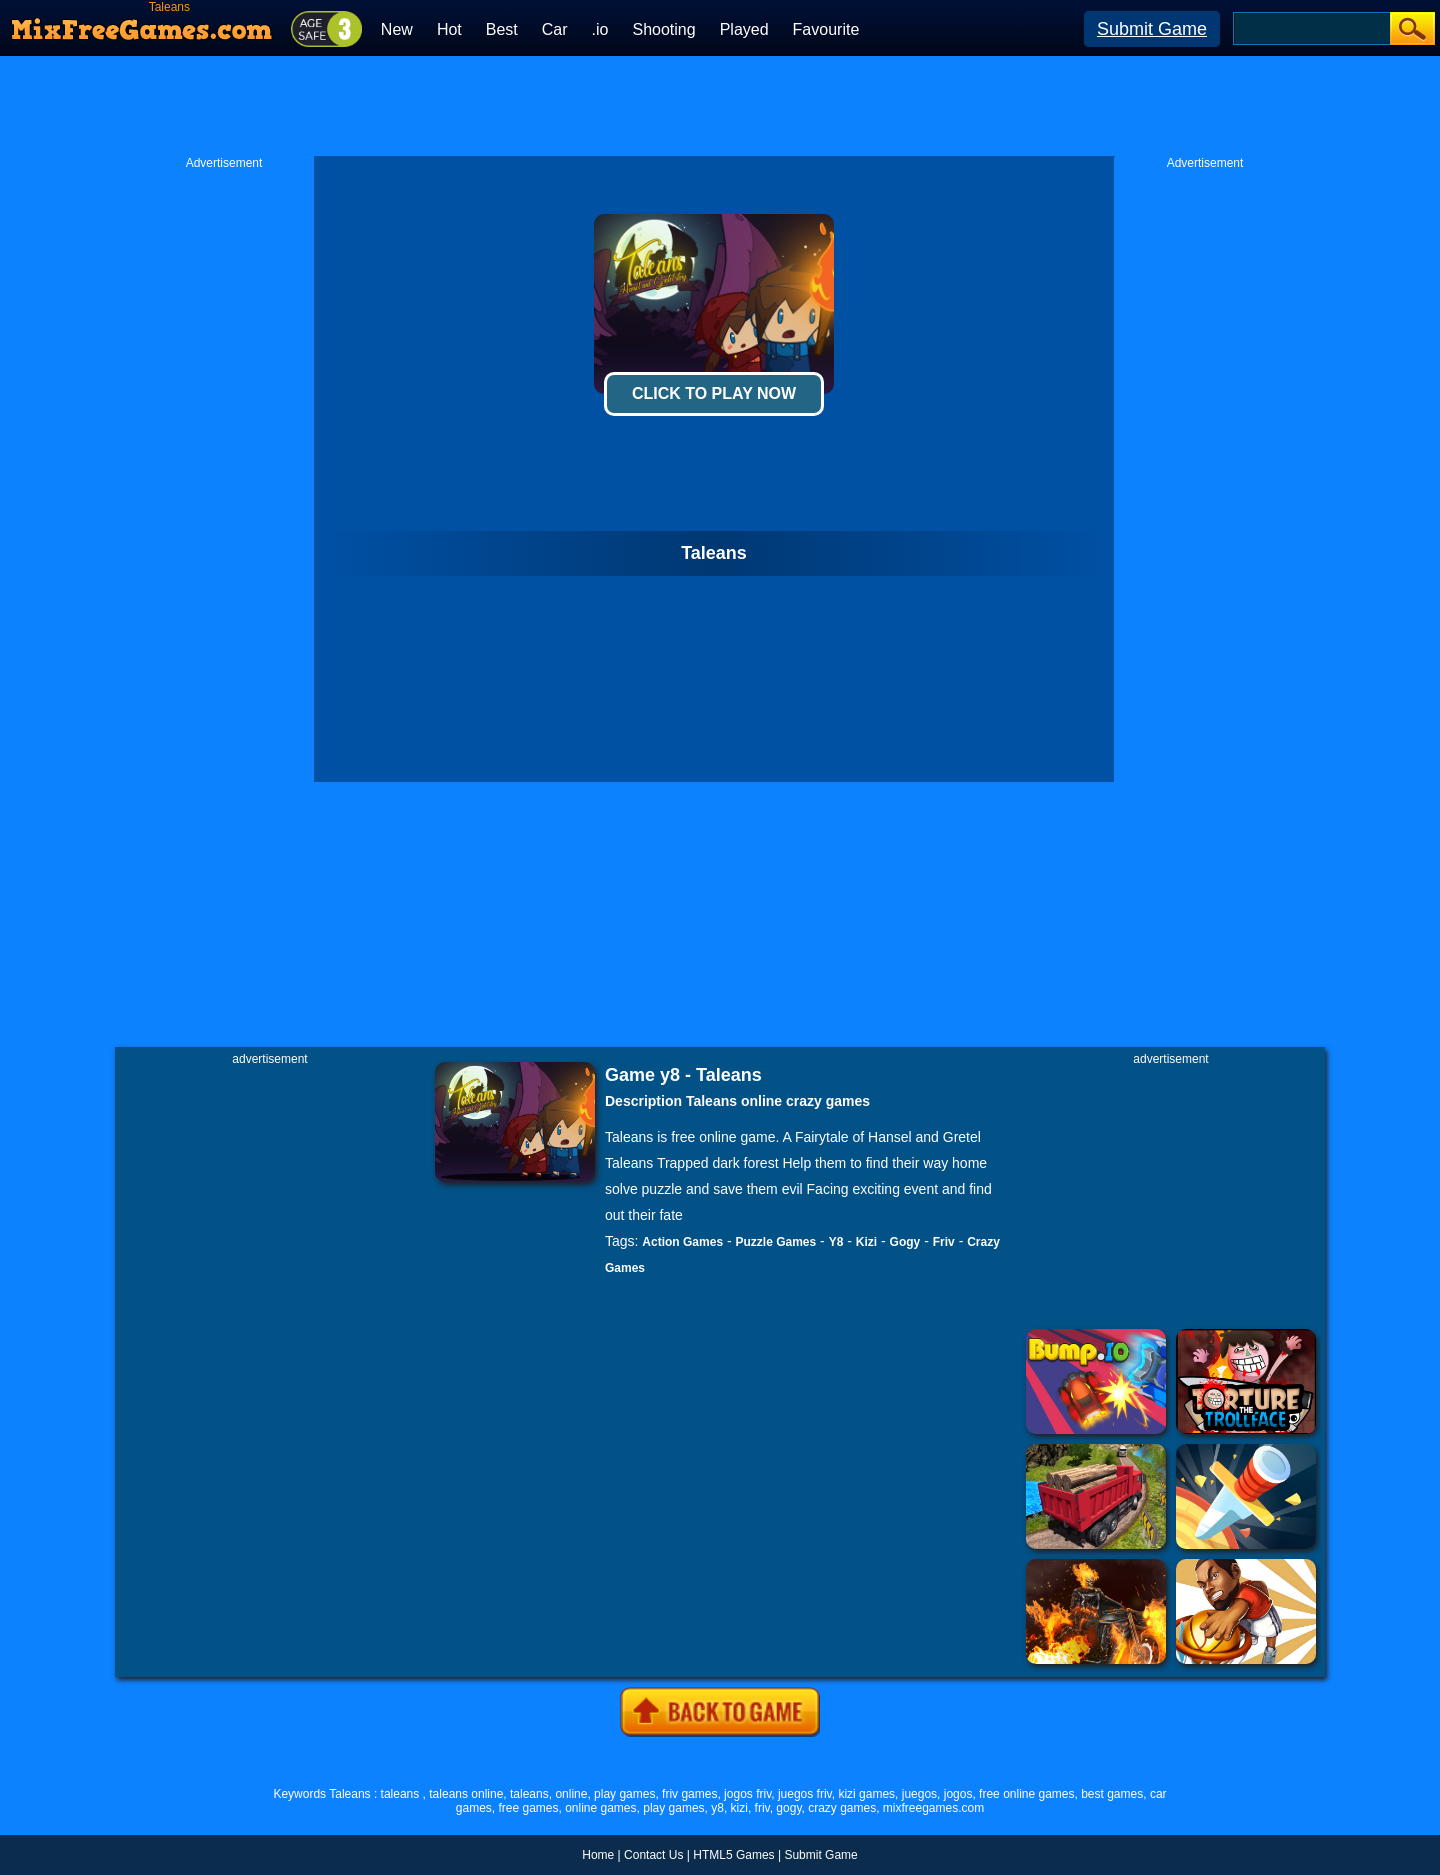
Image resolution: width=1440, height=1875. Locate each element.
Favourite (826, 29)
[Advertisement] (720, 106)
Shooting (663, 29)
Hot (449, 29)
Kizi (866, 1242)
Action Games (682, 1242)
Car (555, 29)
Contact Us (653, 1855)
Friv (944, 1242)
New (397, 29)
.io (600, 29)
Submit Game (1152, 29)
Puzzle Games (776, 1242)
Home (598, 1855)
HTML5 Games (733, 1855)
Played (744, 29)
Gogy (905, 1242)
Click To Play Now (714, 393)
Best (502, 29)
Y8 (836, 1242)
